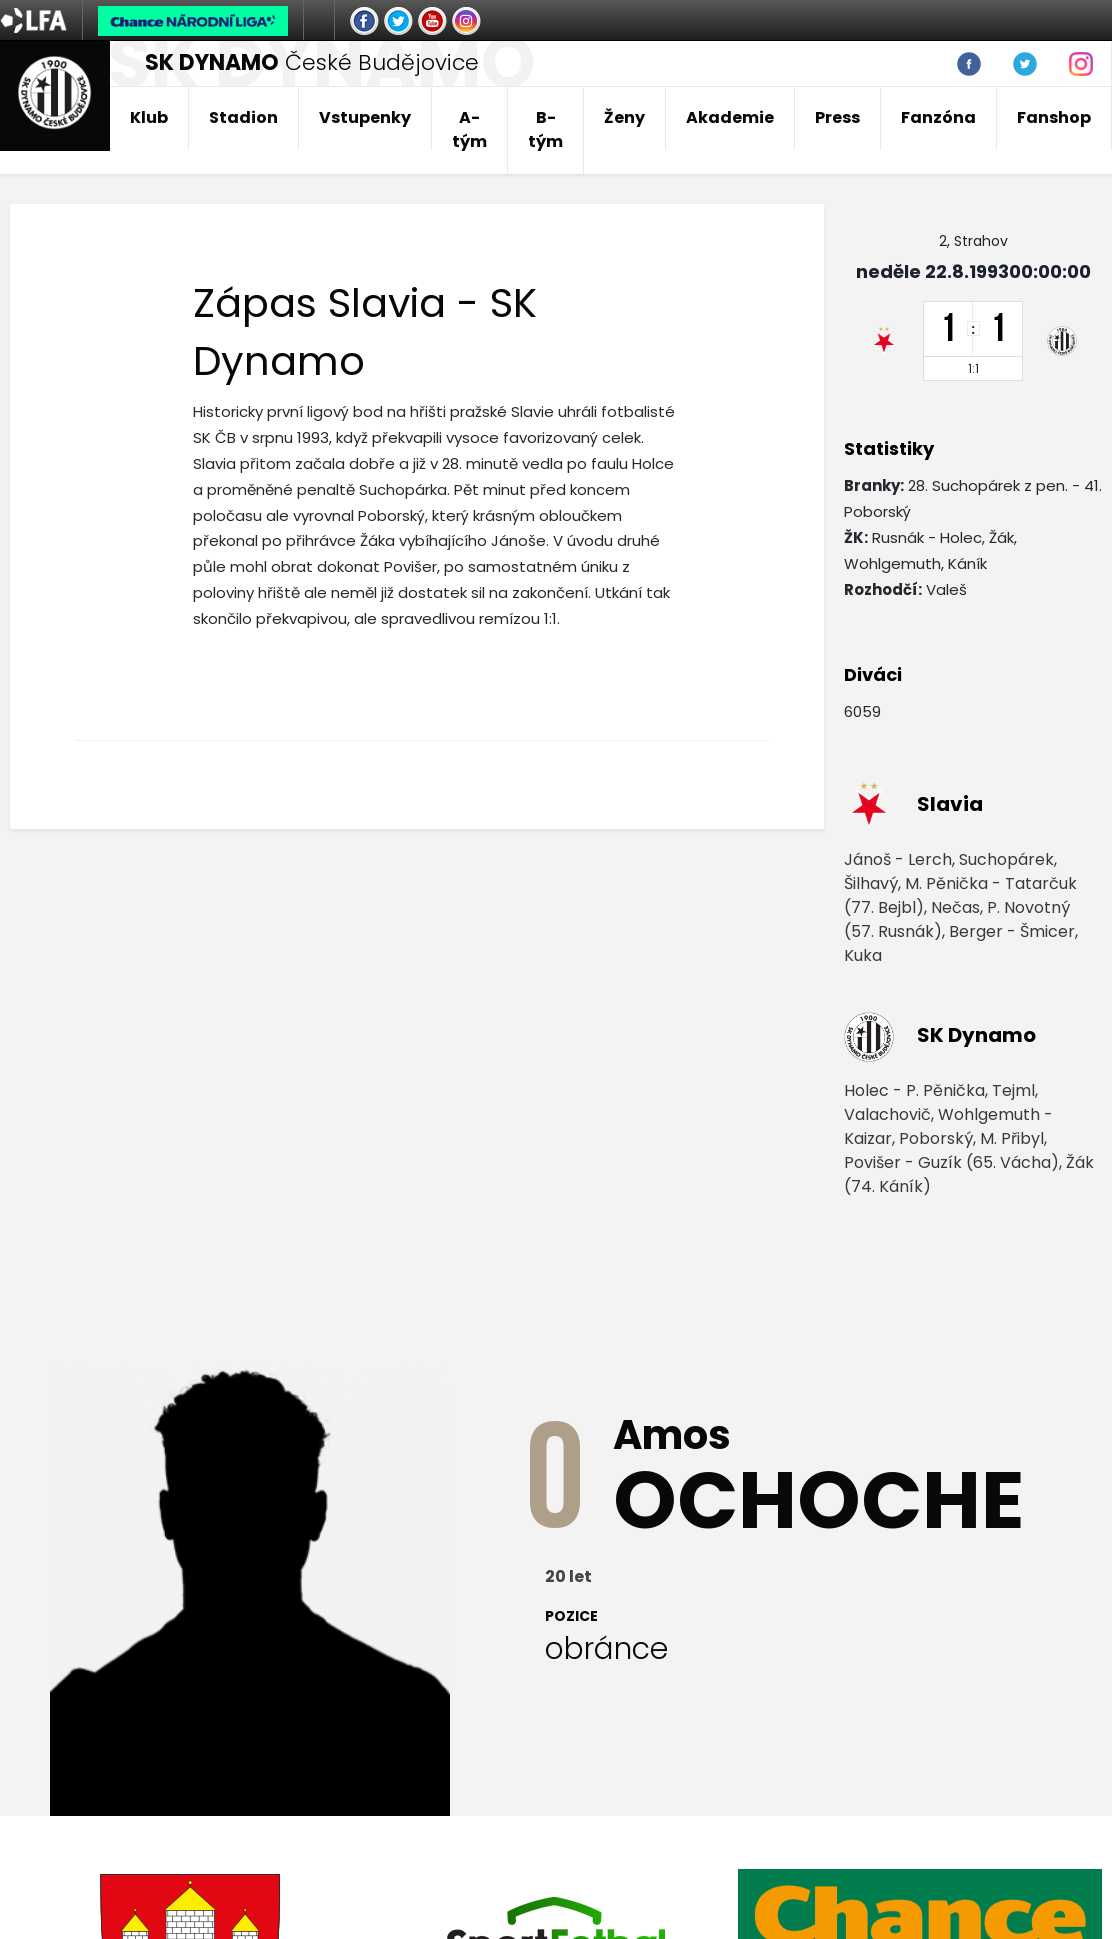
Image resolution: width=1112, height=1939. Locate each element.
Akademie (730, 117)
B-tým (545, 129)
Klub (149, 117)
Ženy (624, 117)
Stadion (243, 117)
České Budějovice (312, 62)
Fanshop (1054, 117)
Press (837, 117)
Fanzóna (938, 117)
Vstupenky (365, 117)
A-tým (469, 129)
